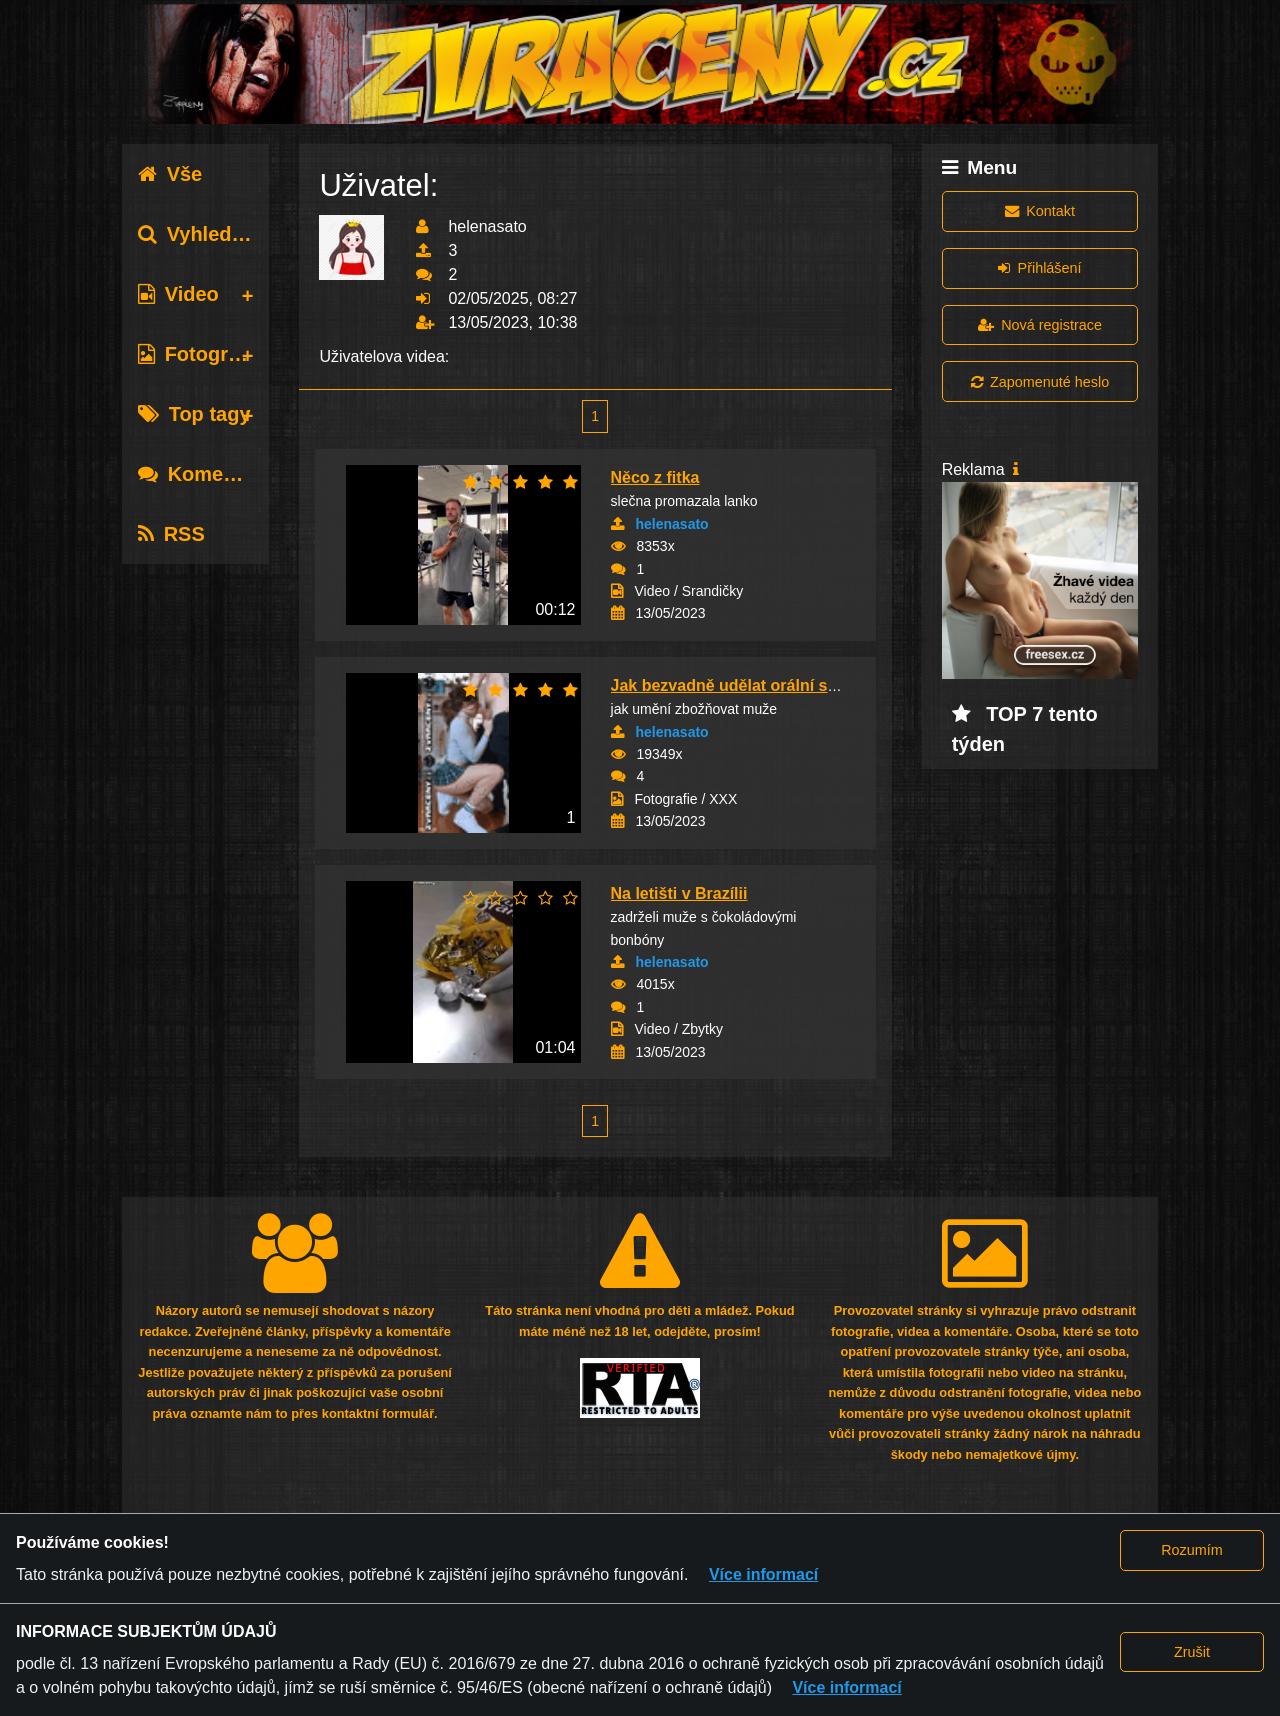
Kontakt (1040, 211)
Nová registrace (1040, 325)
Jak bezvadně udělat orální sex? (733, 685)
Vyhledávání (210, 234)
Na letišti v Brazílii (679, 893)
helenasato (672, 524)
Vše (170, 174)
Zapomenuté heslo (1040, 382)
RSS (171, 534)
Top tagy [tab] (194, 414)
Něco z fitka (655, 477)
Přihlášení (1039, 268)
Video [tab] (178, 294)
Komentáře (205, 474)
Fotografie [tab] (200, 354)
